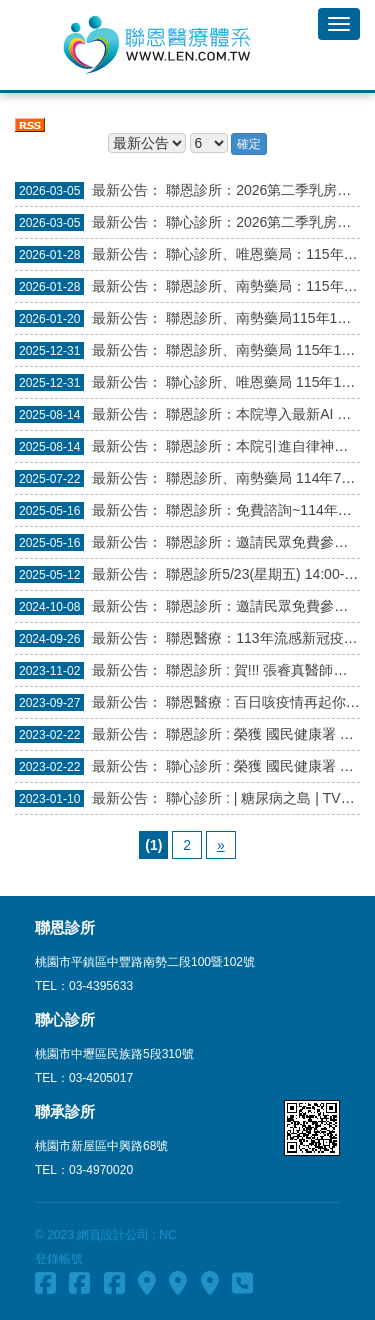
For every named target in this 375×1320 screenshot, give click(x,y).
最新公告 (120, 190)
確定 (249, 144)
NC (167, 1235)
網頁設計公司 (113, 1235)
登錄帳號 (59, 1259)
